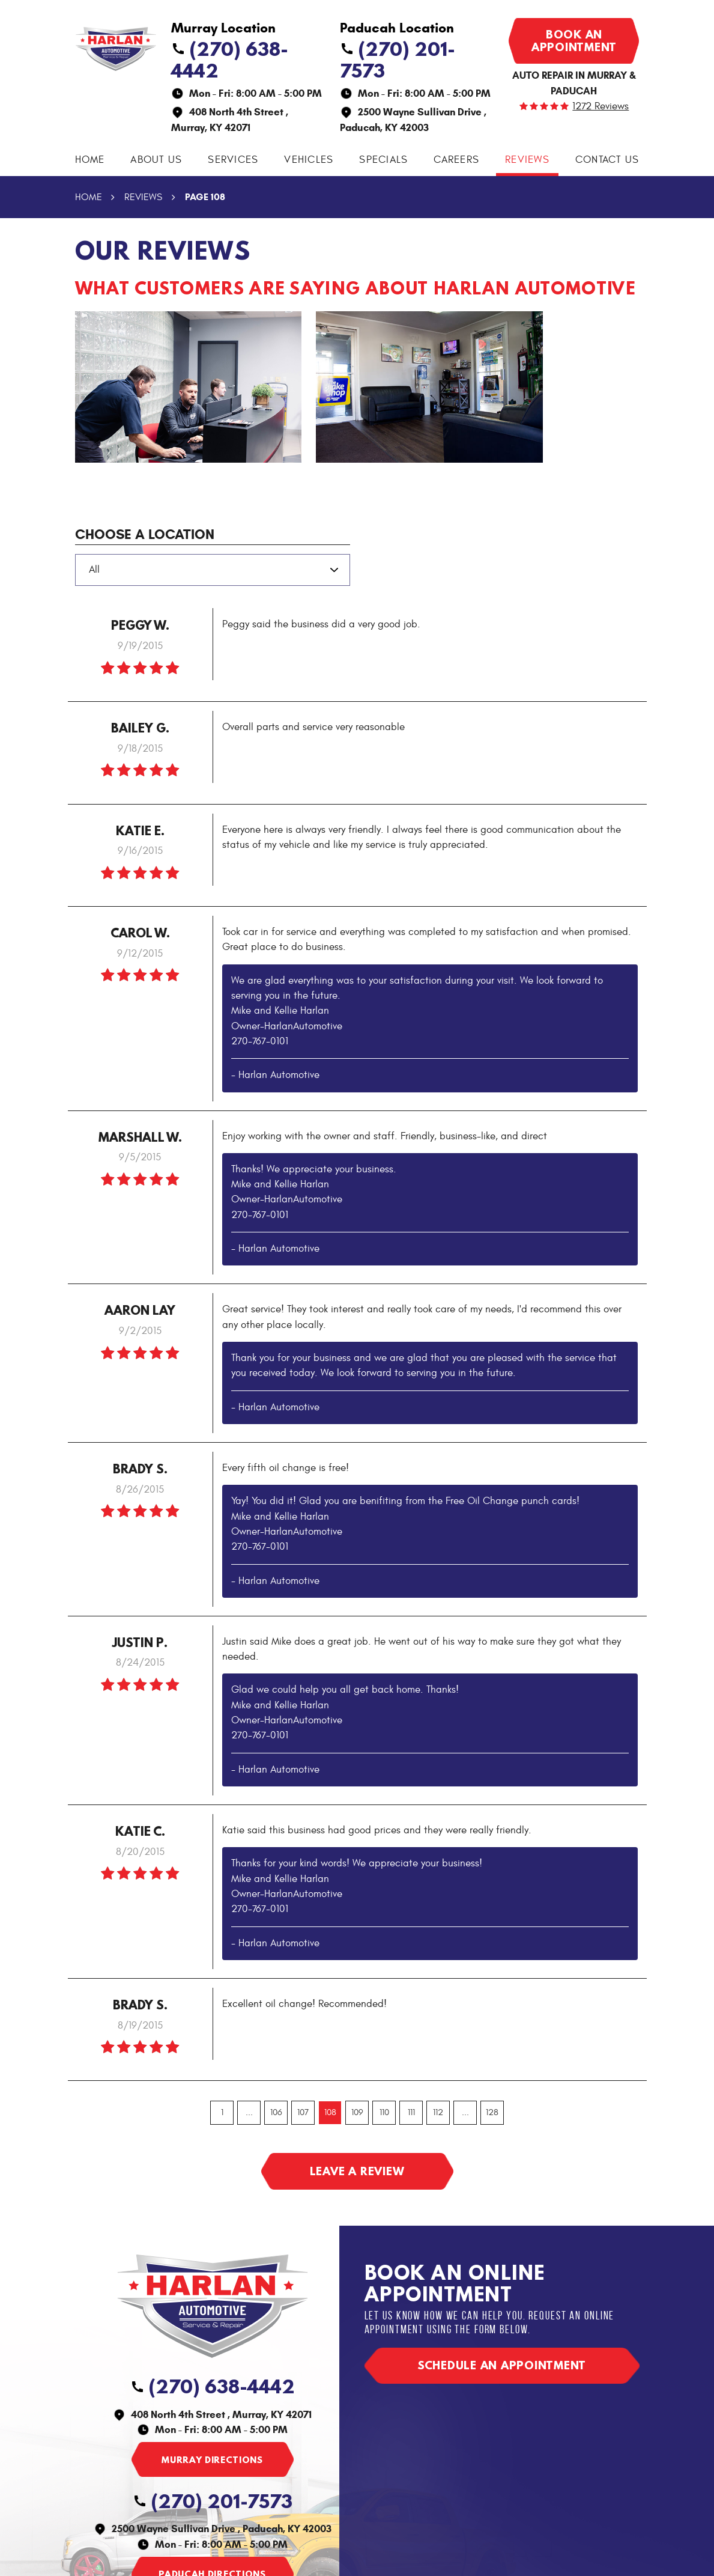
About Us (156, 160)
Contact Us (607, 160)
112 (438, 2112)
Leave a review (357, 2171)
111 (411, 2112)
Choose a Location (144, 534)
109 (357, 2112)
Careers (456, 160)
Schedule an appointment (501, 2365)
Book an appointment (574, 40)
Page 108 (205, 196)
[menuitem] (90, 160)
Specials (383, 160)
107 (303, 2112)
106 (276, 2112)
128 (492, 2112)
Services (233, 160)
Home (90, 160)
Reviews (527, 160)
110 (384, 2112)
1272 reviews (600, 107)
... (249, 2112)
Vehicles (308, 160)
